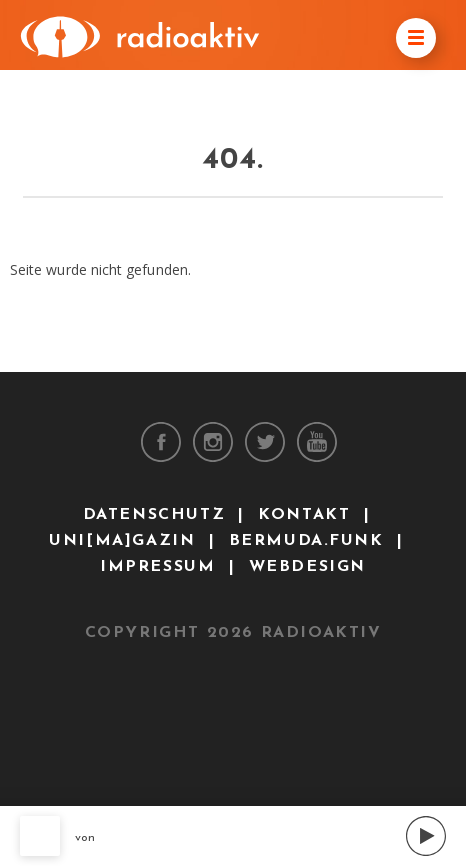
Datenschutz (154, 515)
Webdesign (307, 567)
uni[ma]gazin (122, 541)
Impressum (157, 567)
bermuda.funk (306, 541)
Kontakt (304, 515)
